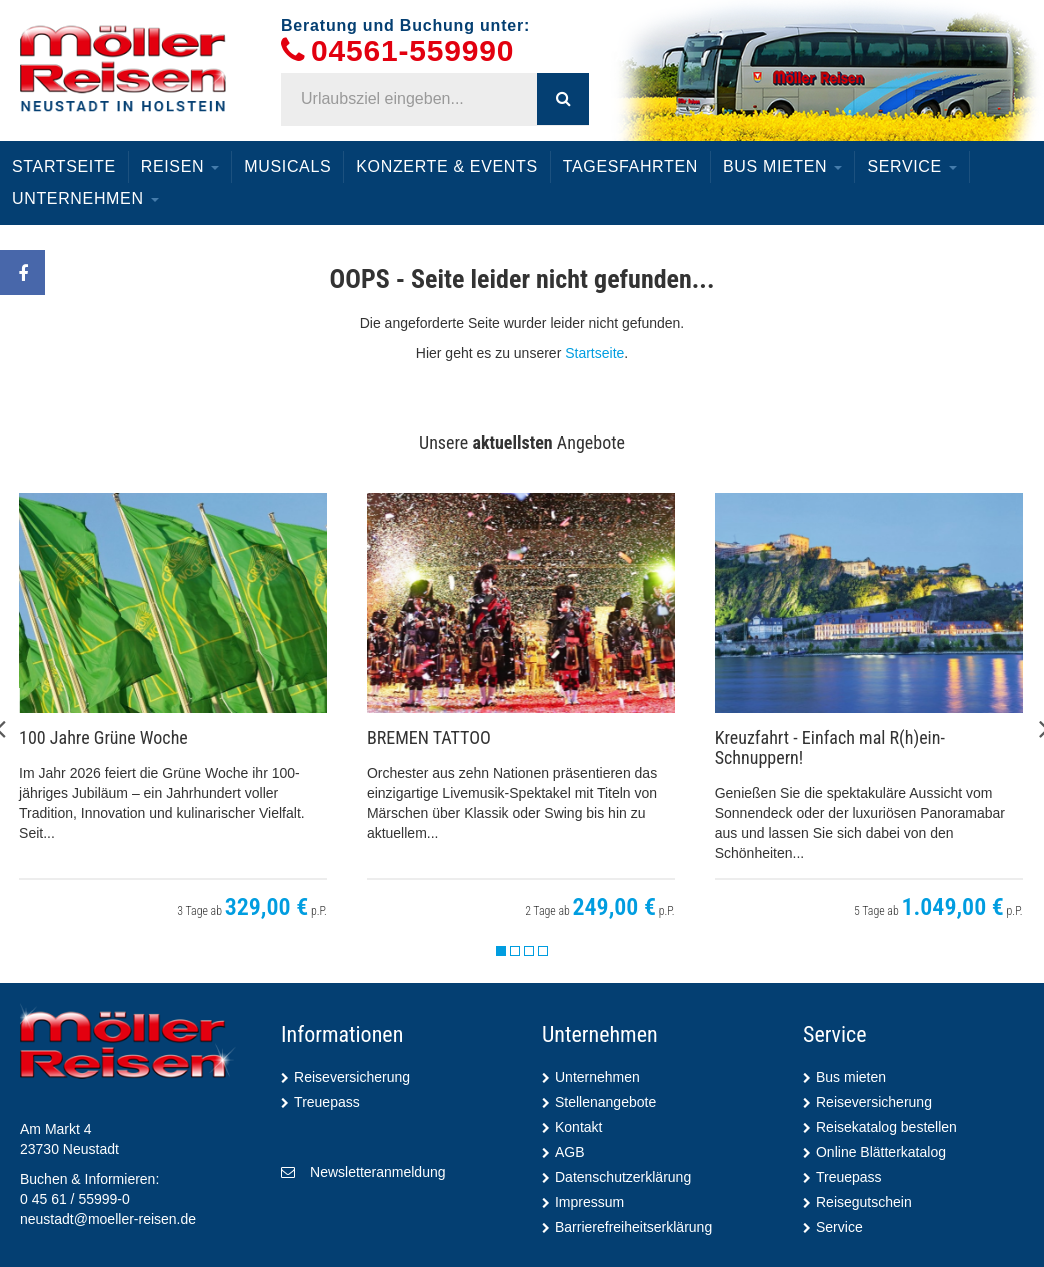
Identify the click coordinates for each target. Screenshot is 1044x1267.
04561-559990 (412, 51)
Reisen (180, 166)
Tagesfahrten (630, 166)
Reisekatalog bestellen (886, 1127)
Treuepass (327, 1102)
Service (912, 166)
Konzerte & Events (446, 166)
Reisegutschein (864, 1202)
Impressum (589, 1202)
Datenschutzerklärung (623, 1177)
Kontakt (578, 1127)
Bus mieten (782, 166)
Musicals (287, 166)
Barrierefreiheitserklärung (633, 1227)
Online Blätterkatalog (881, 1152)
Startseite (64, 166)
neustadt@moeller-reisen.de (108, 1219)
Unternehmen (85, 198)
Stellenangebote (605, 1102)
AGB (570, 1152)
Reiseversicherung (352, 1077)
